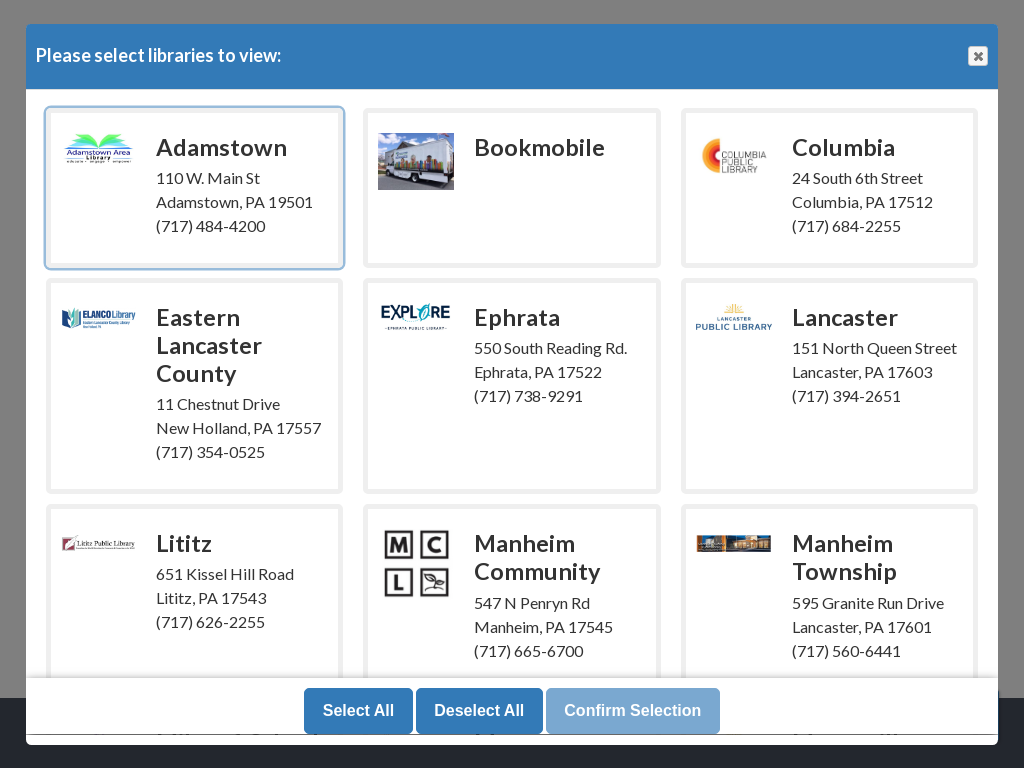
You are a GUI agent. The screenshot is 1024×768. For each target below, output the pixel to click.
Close (977, 56)
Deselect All (479, 711)
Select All (358, 711)
